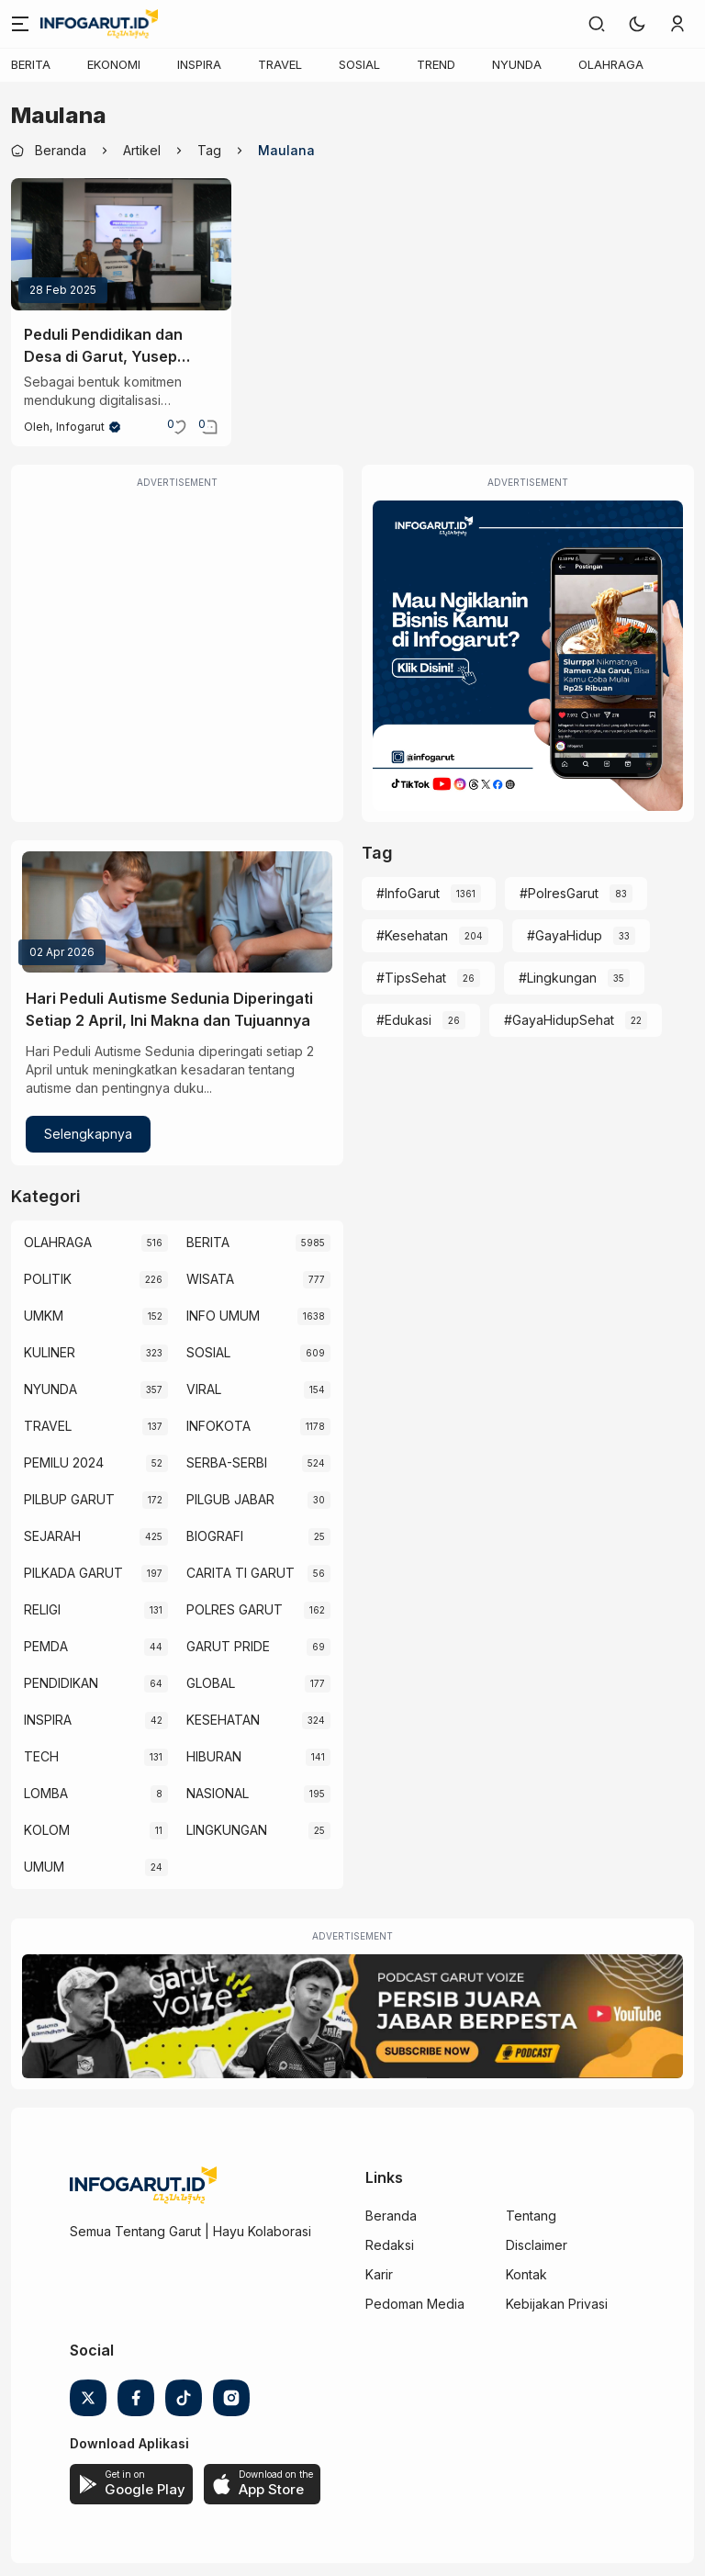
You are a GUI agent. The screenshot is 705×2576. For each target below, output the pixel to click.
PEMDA (46, 1646)
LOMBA (46, 1793)
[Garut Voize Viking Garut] (352, 2016)
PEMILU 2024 (64, 1462)
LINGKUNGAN (226, 1830)
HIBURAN (213, 1756)
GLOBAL (210, 1683)
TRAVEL (280, 64)
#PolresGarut (559, 893)
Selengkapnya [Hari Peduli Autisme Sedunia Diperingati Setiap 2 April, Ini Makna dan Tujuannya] (88, 1134)
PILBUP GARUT (69, 1499)
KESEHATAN (223, 1719)
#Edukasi (403, 1020)
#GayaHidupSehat (559, 1020)
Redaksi (389, 2245)
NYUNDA (517, 64)
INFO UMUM (223, 1315)
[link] (596, 23)
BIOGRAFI (214, 1536)
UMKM (43, 1315)
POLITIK (48, 1279)
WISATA (210, 1279)
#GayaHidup (564, 935)
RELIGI (42, 1609)
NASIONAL (217, 1793)
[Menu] (20, 24)
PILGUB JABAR (230, 1499)
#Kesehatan (412, 935)
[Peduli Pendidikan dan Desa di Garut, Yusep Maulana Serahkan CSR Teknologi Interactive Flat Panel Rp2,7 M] (121, 244)
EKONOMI (113, 64)
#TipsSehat (411, 977)
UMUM (44, 1866)
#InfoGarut (408, 893)
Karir (379, 2274)
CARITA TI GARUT (240, 1572)
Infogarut (80, 426)
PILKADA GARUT (73, 1572)
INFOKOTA (218, 1426)
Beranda (391, 2215)
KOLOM (47, 1830)
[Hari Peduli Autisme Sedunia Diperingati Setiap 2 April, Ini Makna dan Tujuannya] (177, 912)
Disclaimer (536, 2245)
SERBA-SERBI (226, 1462)
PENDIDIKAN (61, 1683)
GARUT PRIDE (228, 1646)
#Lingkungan (558, 977)
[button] (637, 23)
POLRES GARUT (234, 1609)
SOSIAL (359, 64)
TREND (436, 64)
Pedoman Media (414, 2304)
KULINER (49, 1352)
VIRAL (203, 1389)
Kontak (526, 2274)
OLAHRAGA (610, 64)
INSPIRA (199, 64)
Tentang (531, 2215)
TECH (41, 1756)
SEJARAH (52, 1536)
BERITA (30, 64)
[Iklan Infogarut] (528, 656)
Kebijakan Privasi (557, 2304)
